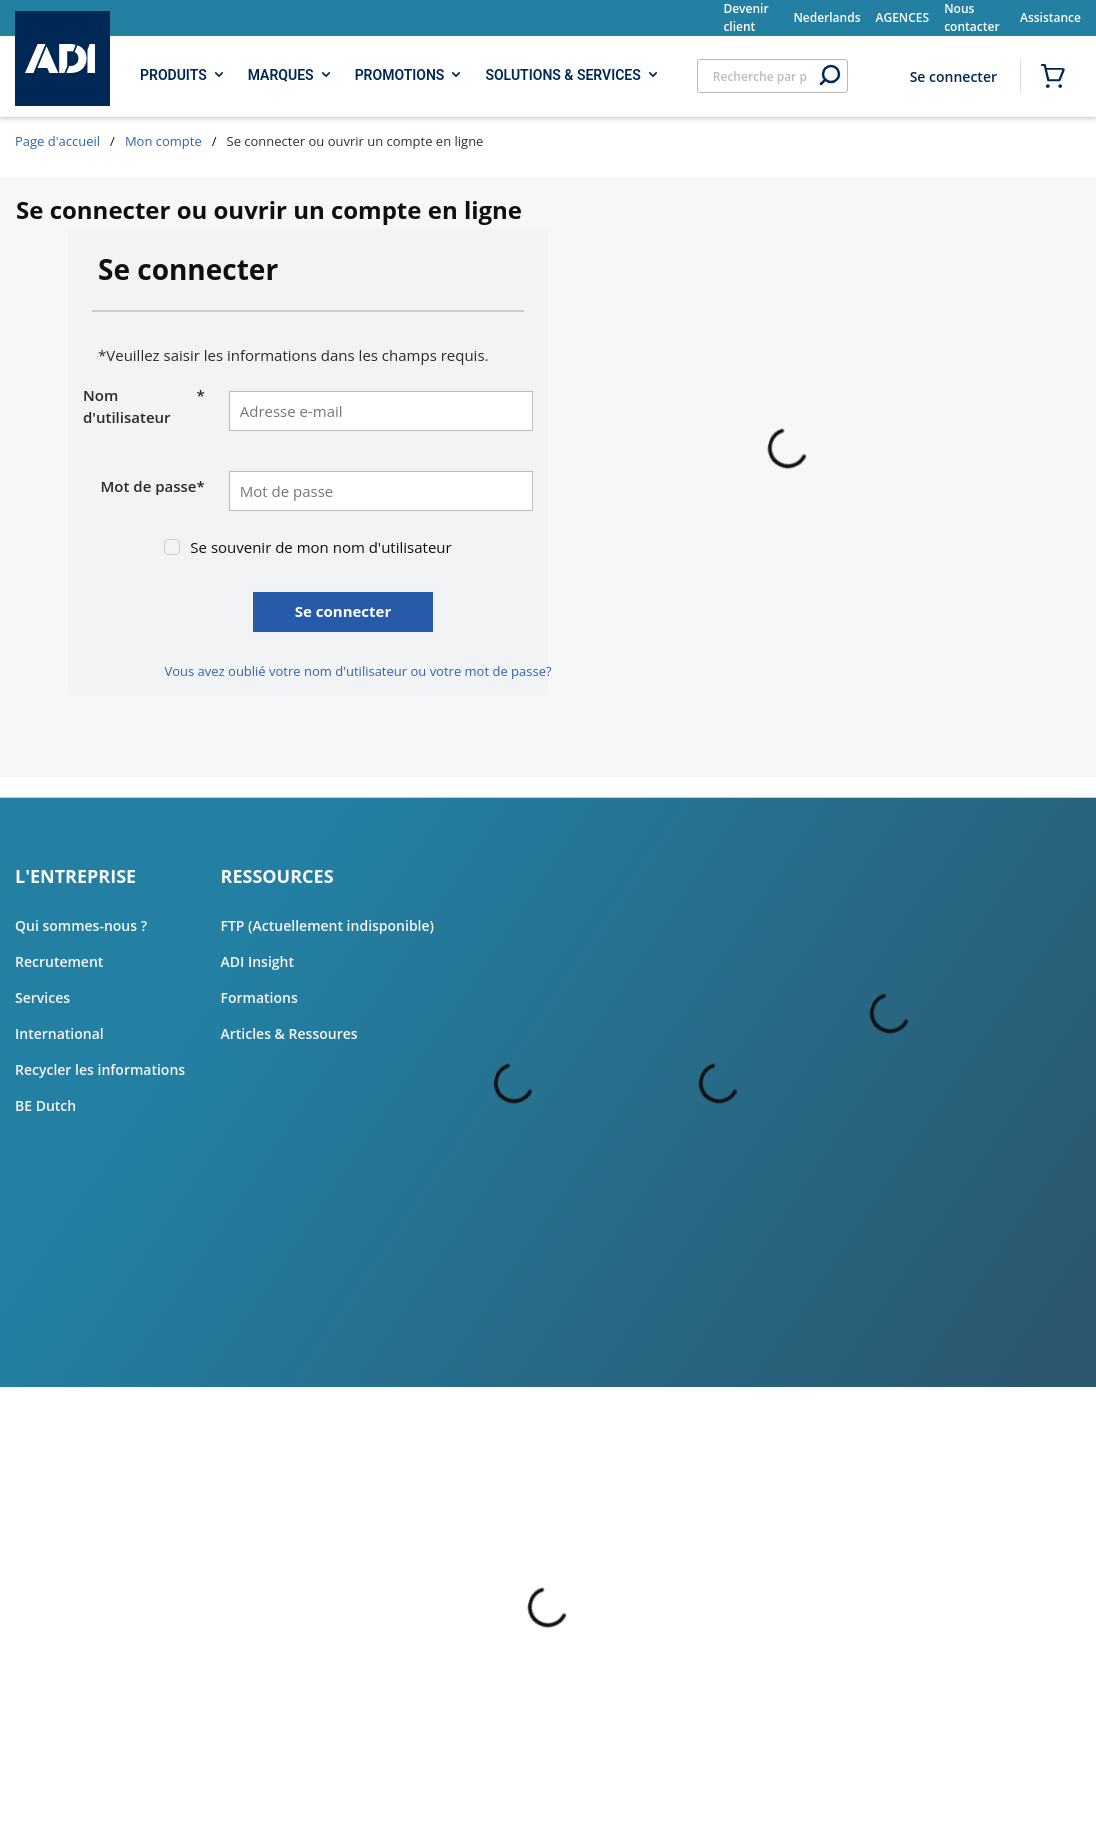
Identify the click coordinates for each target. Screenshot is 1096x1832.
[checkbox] (172, 547)
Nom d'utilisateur (144, 406)
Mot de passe (153, 486)
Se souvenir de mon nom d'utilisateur (320, 547)
